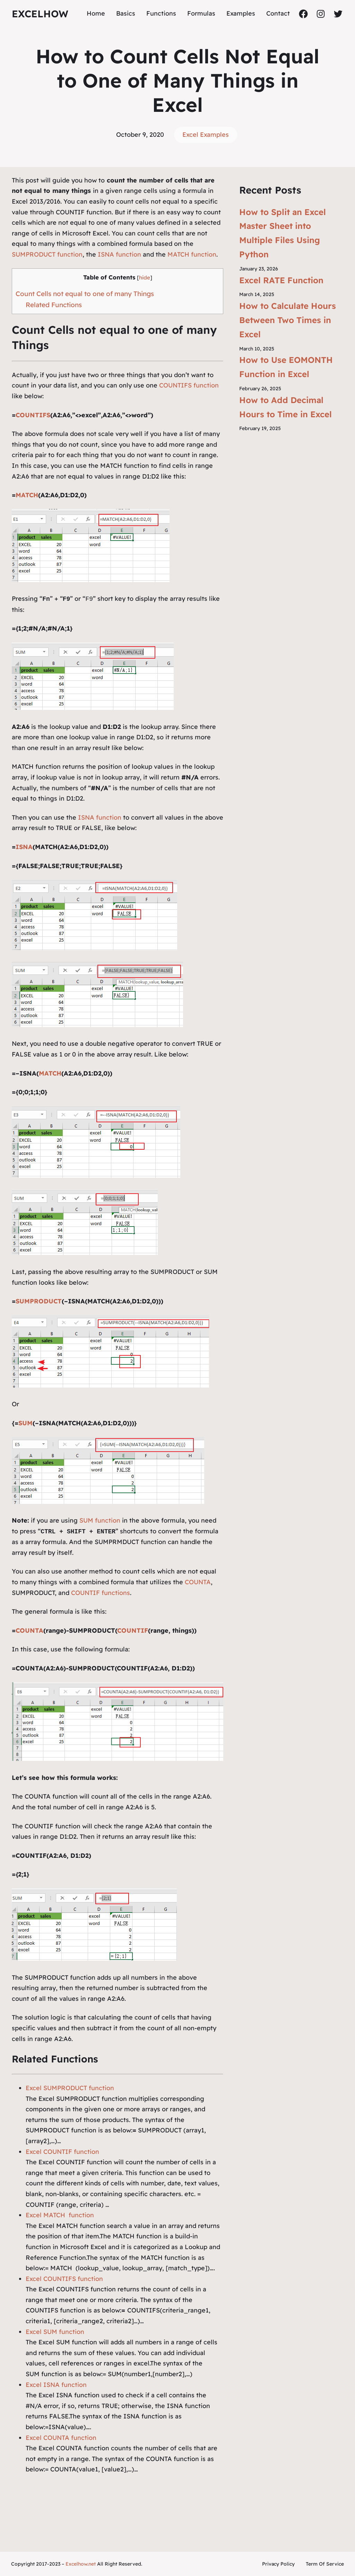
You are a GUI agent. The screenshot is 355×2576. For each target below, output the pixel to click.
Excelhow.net (81, 2564)
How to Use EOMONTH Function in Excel (286, 367)
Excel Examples (205, 135)
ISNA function (119, 254)
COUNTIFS (33, 415)
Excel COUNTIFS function (64, 2279)
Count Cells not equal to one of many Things (85, 293)
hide (144, 277)
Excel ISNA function (56, 2385)
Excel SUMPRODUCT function (70, 2088)
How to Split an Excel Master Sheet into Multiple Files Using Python (282, 233)
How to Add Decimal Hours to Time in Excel (285, 407)
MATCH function (191, 254)
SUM (25, 1423)
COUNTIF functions (99, 1593)
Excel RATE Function (281, 280)
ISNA (24, 847)
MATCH (27, 495)
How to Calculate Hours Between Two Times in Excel (287, 320)
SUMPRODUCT (39, 1301)
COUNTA (198, 1582)
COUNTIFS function (189, 385)
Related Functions (54, 305)
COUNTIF (132, 1630)
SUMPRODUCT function (47, 254)
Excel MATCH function (60, 2215)
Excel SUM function (55, 2332)
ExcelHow (40, 14)
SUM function (99, 1520)
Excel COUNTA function (61, 2438)
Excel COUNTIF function (62, 2152)
